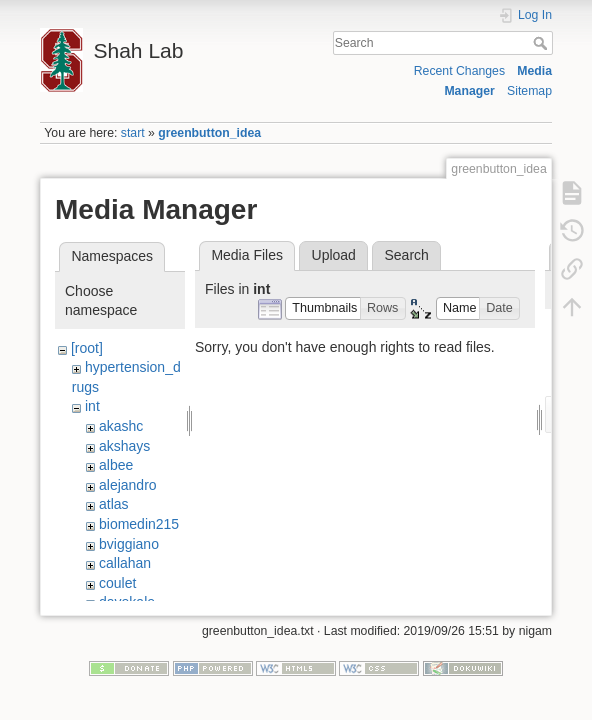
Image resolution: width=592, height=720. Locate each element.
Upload (334, 255)
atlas (114, 504)
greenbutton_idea (209, 133)
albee (116, 465)
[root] (87, 348)
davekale (127, 602)
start (133, 133)
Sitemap (529, 91)
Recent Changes (459, 71)
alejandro (128, 485)
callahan (125, 563)
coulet (117, 583)
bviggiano (129, 544)
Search (542, 43)
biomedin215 (139, 524)
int (92, 406)
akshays (124, 446)
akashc (121, 426)
